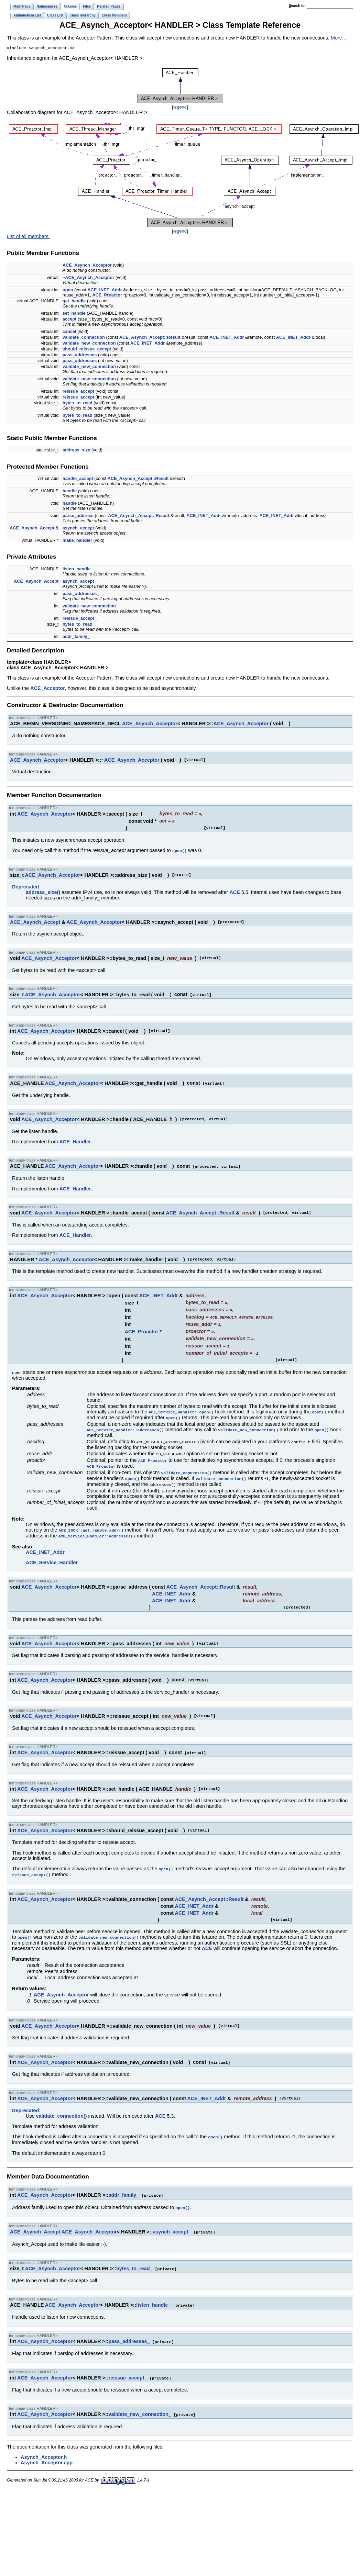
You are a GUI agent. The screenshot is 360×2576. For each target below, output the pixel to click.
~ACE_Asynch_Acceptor (88, 278)
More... (338, 38)
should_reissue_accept (87, 349)
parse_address (78, 516)
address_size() (43, 892)
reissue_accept (78, 391)
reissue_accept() (31, 1865)
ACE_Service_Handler (52, 1554)
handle (70, 491)
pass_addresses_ (81, 594)
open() (179, 850)
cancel (69, 332)
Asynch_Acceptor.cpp (47, 2449)
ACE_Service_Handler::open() (181, 1407)
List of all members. (28, 237)
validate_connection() (186, 1465)
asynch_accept (78, 528)
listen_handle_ (78, 569)
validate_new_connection (89, 343)
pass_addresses (80, 355)
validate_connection (84, 337)
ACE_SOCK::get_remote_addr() (90, 1522)
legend (180, 107)
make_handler (77, 541)
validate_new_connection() (248, 1424)
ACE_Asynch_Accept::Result (150, 337)
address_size (76, 450)
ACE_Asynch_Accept (32, 528)
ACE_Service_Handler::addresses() (125, 1424)
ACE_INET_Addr (104, 290)
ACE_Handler (75, 1140)
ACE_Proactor (107, 295)
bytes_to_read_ (79, 624)
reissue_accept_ (80, 618)
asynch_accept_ (80, 581)
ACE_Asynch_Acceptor (87, 265)
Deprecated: (26, 886)
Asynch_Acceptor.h (44, 2443)
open (68, 290)
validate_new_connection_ (90, 606)
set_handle (74, 313)
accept (70, 319)
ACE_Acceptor (47, 689)
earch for (297, 6)
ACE (234, 892)
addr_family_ (76, 637)
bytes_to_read (77, 403)
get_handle (74, 301)
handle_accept (78, 479)
